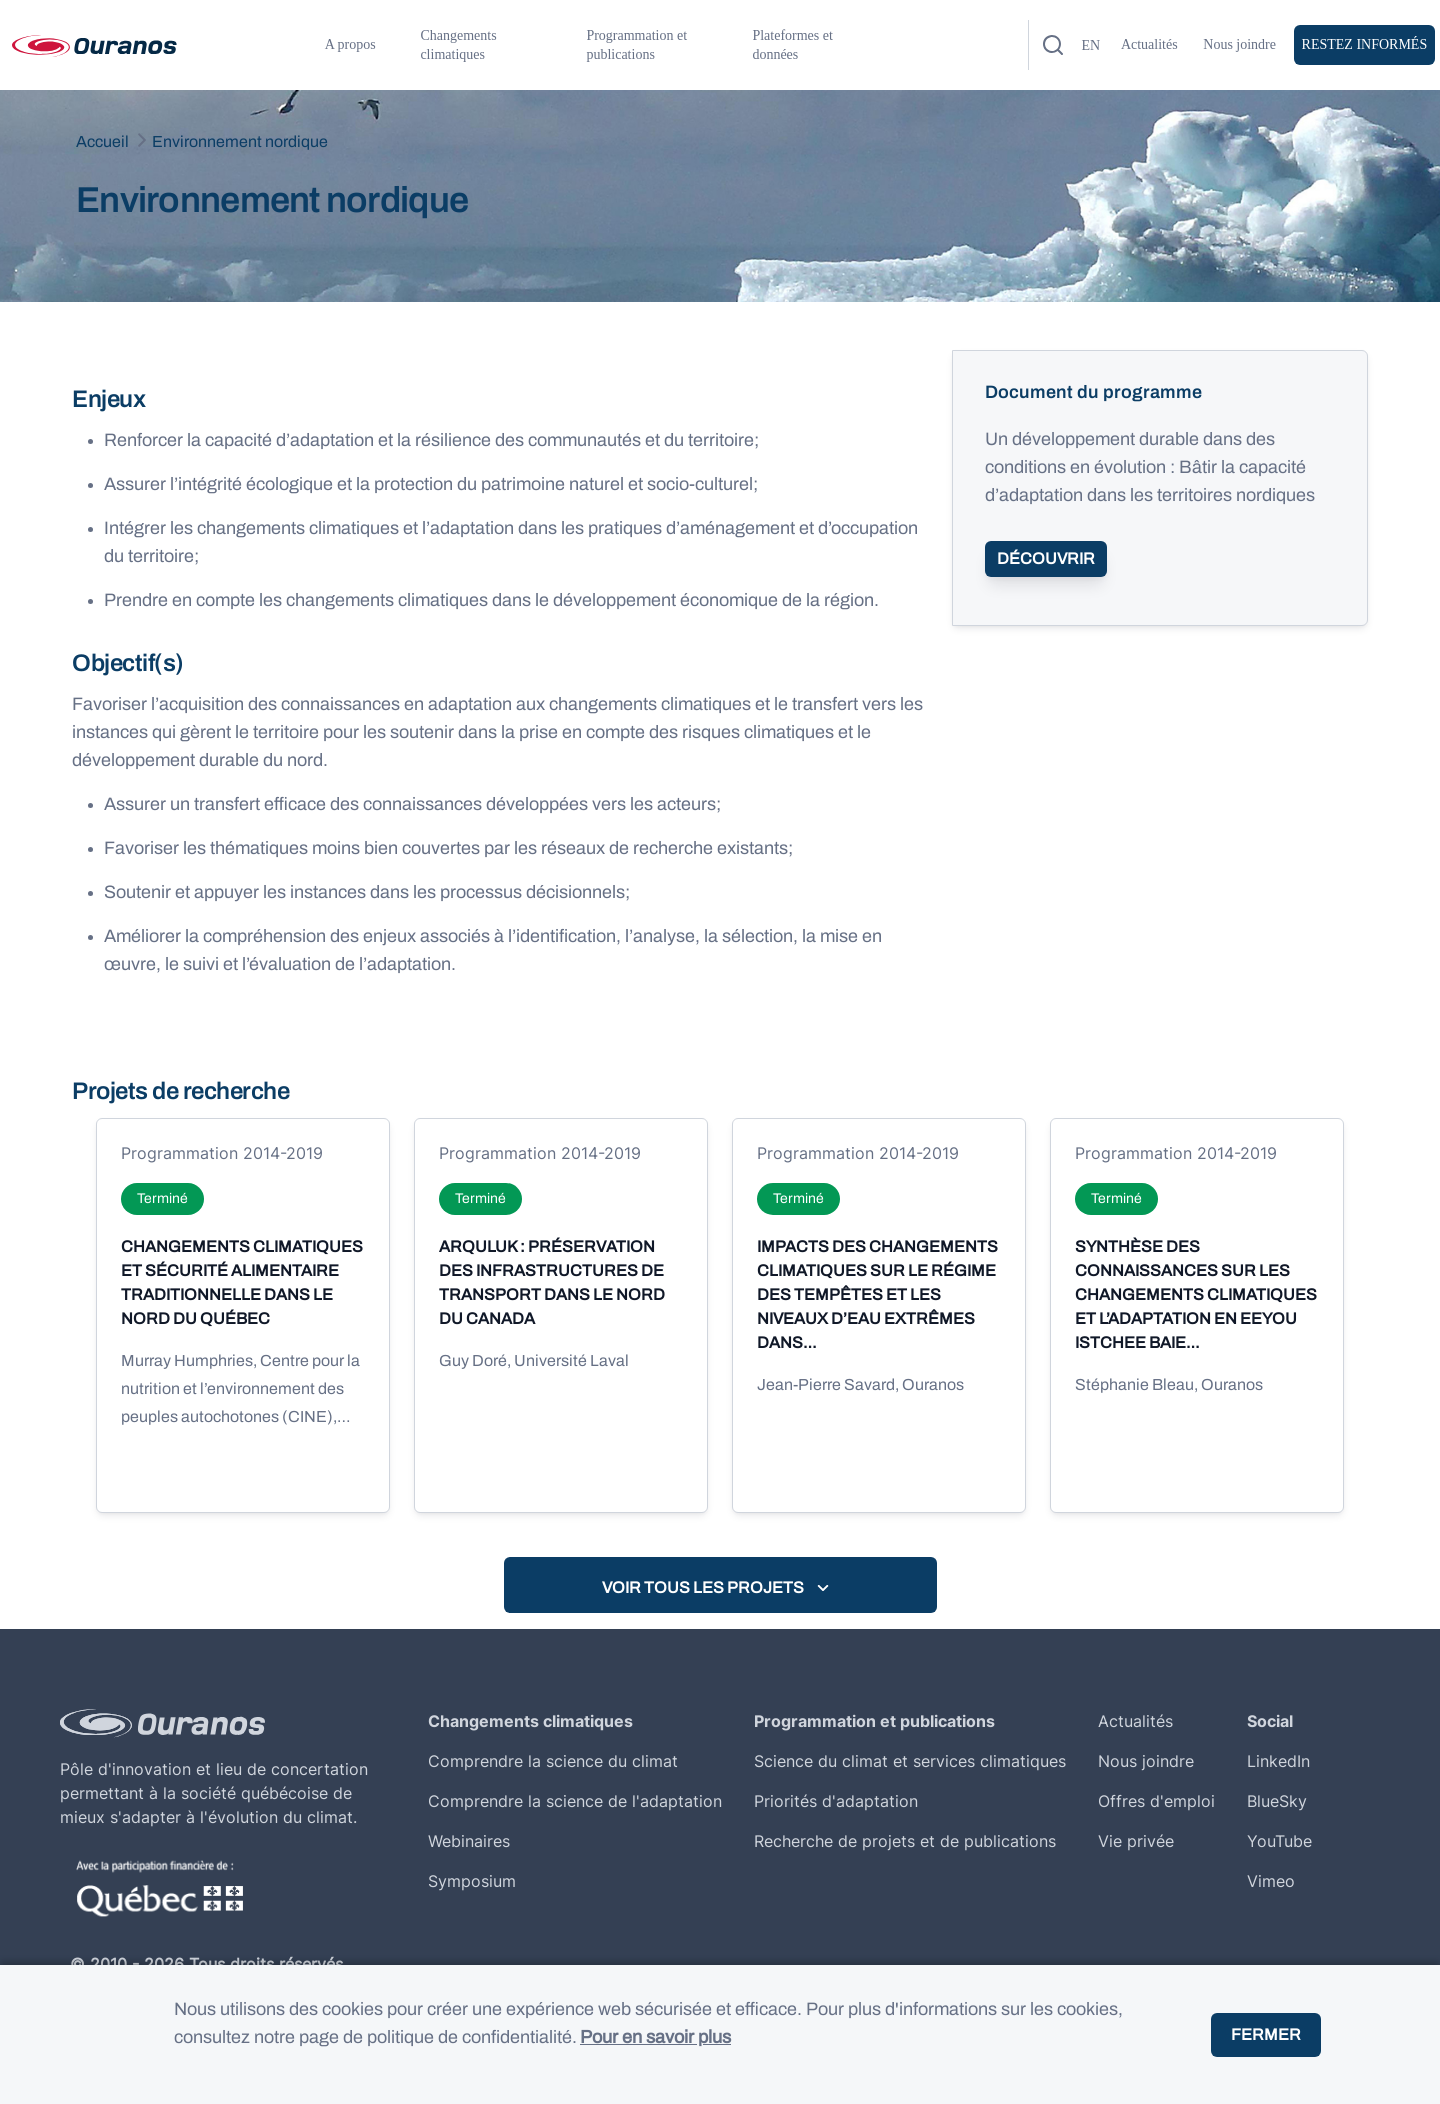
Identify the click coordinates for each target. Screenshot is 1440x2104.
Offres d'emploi (1156, 1801)
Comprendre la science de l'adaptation (575, 1801)
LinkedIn (1278, 1761)
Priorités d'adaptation (836, 1801)
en (1090, 45)
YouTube (1279, 1841)
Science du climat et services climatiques (910, 1761)
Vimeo (1271, 1881)
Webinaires (469, 1841)
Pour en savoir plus (655, 2037)
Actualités (1149, 44)
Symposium (472, 1881)
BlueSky (1277, 1801)
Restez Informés (1365, 44)
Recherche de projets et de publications (905, 1841)
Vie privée (1136, 1841)
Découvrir (1046, 558)
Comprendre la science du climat (553, 1761)
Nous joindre (1239, 44)
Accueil (102, 141)
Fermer (1266, 2034)
